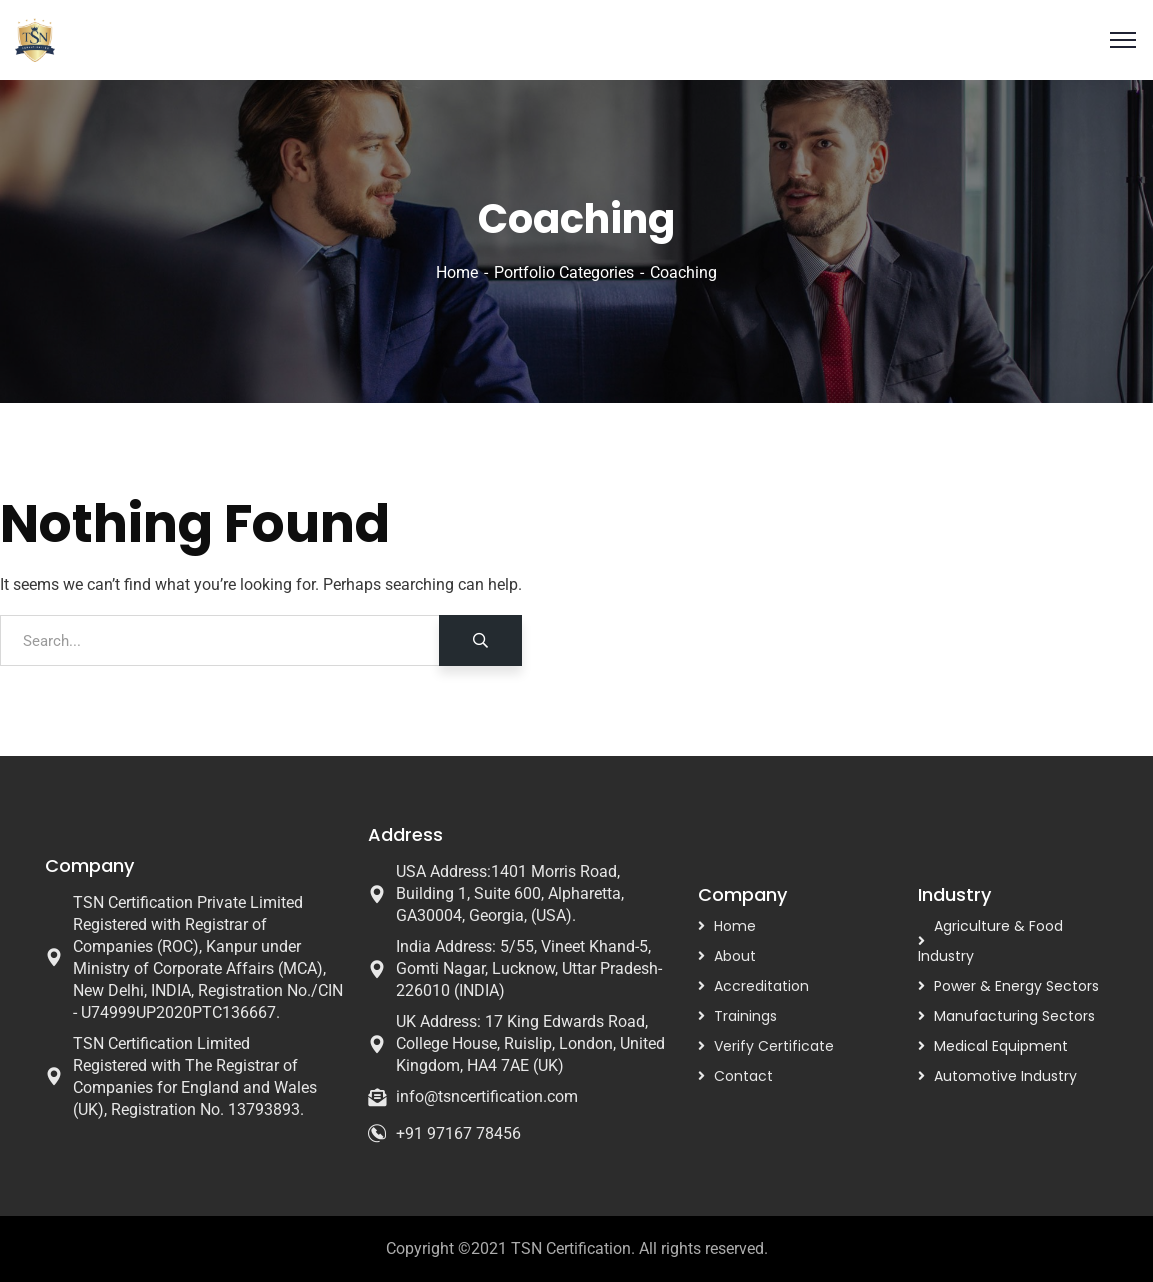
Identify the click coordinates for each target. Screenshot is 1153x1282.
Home (457, 272)
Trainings (745, 1016)
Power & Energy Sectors (1016, 986)
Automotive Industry (1005, 1076)
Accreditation (761, 986)
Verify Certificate (774, 1046)
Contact (743, 1076)
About (735, 956)
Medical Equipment (1001, 1046)
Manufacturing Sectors (1014, 1016)
